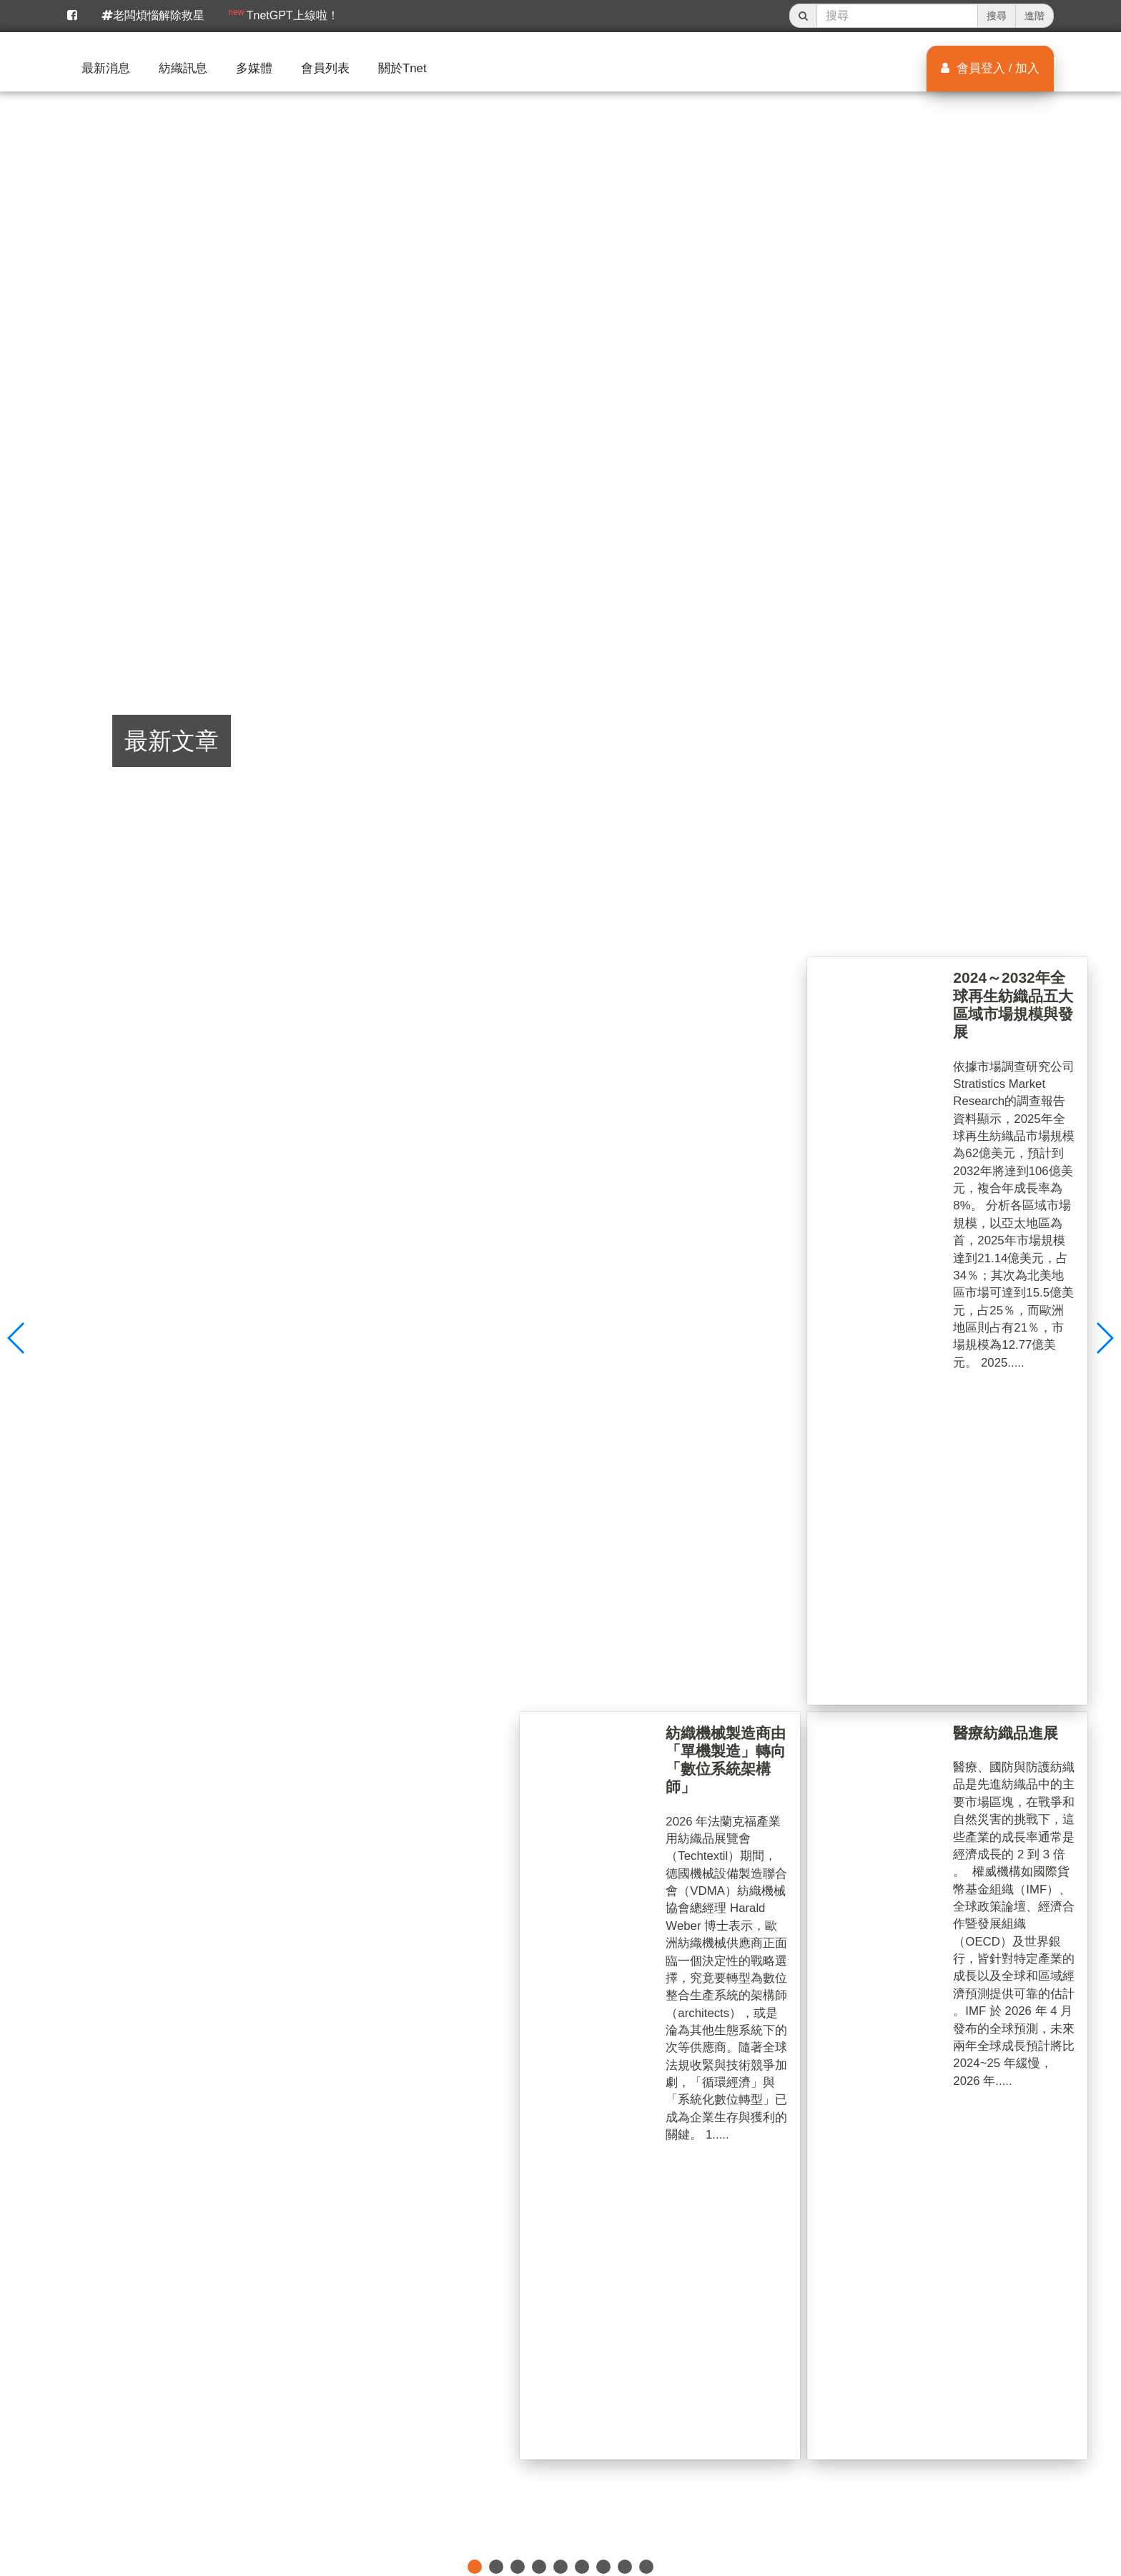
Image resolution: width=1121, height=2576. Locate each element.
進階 (1034, 15)
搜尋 (997, 15)
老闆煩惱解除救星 (153, 15)
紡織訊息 (183, 68)
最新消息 (106, 68)
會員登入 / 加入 (990, 68)
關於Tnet (402, 68)
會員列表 (325, 68)
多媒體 (254, 68)
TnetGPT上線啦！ (283, 14)
